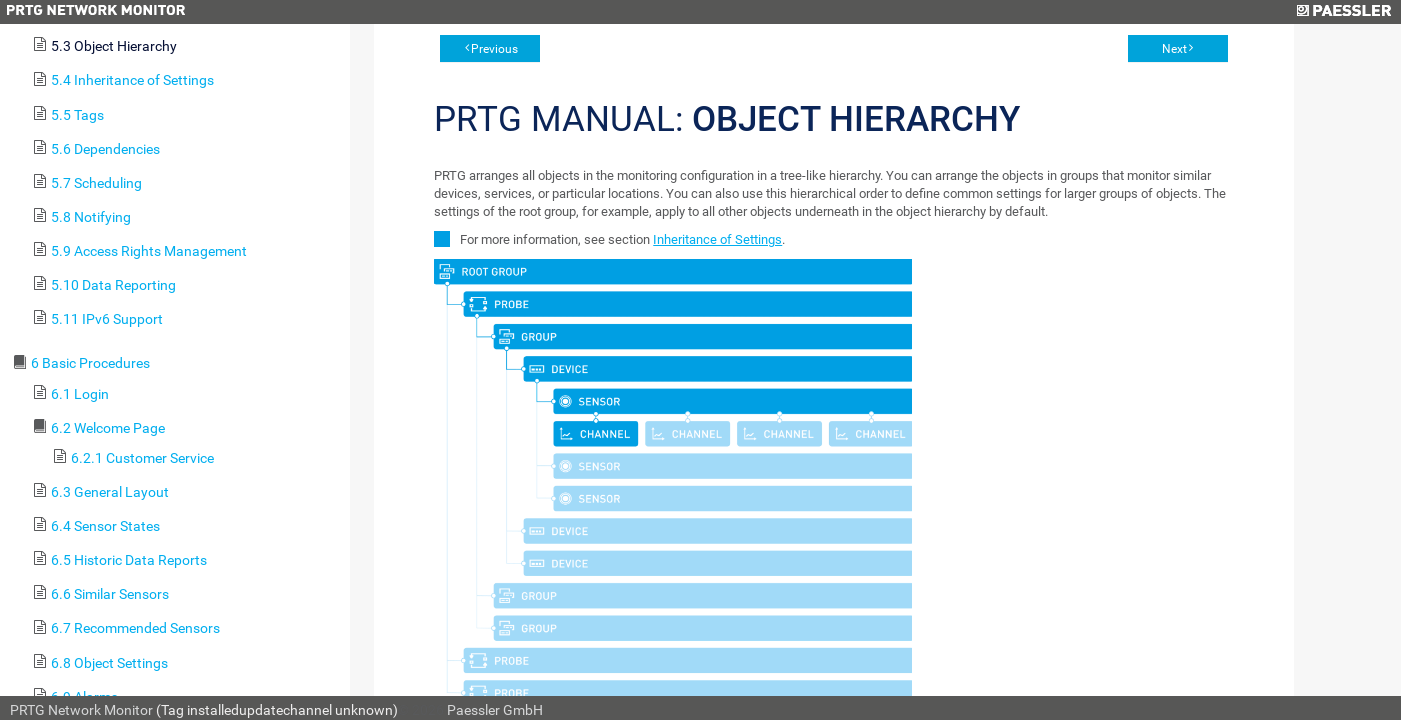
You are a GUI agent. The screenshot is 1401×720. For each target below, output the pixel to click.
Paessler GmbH (495, 710)
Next (1174, 49)
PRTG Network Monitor (81, 710)
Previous (494, 49)
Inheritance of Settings (717, 239)
